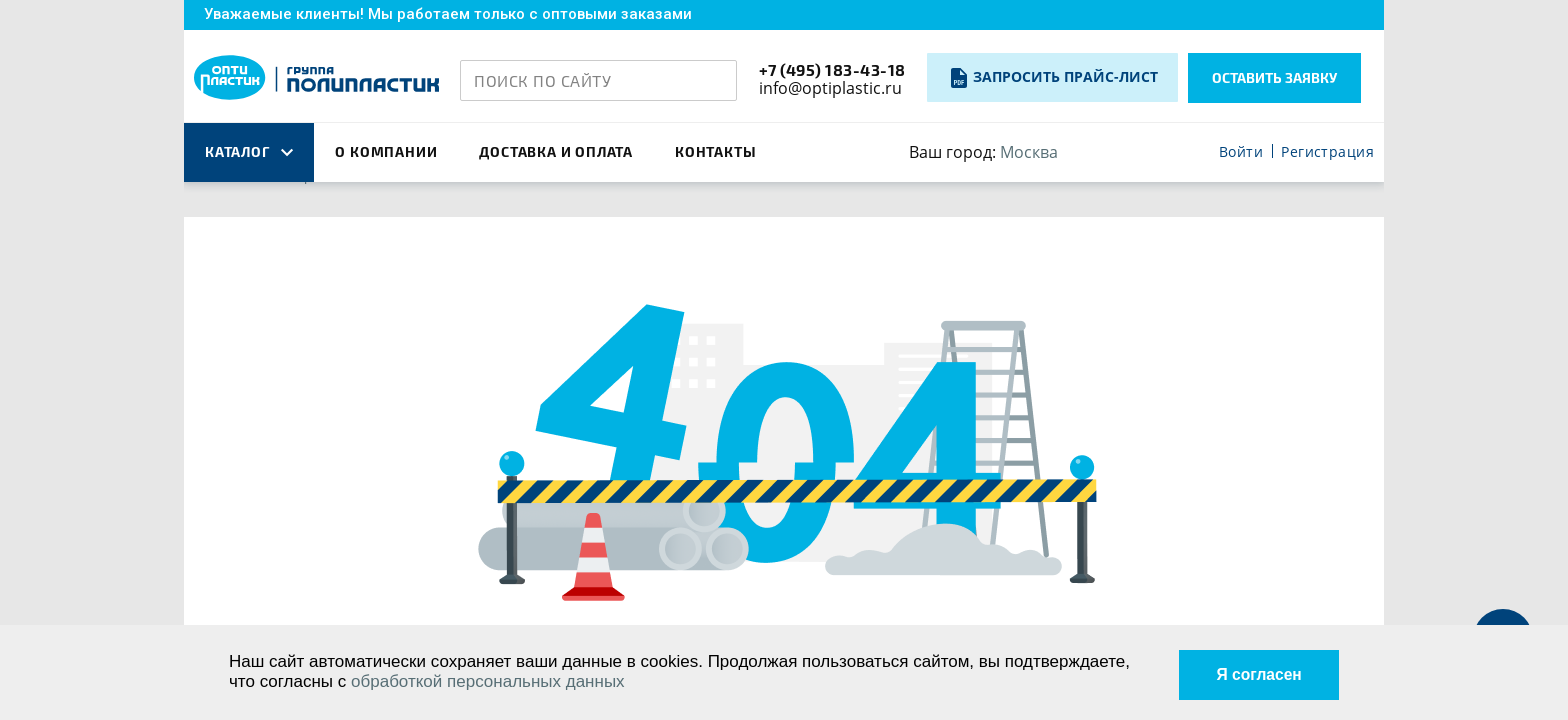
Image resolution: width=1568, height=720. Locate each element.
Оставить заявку (1274, 77)
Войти (1241, 152)
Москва (1029, 152)
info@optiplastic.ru (830, 88)
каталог (249, 151)
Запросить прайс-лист (1065, 76)
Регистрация (1327, 152)
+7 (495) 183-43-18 (832, 69)
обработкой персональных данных (488, 681)
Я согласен (1252, 671)
